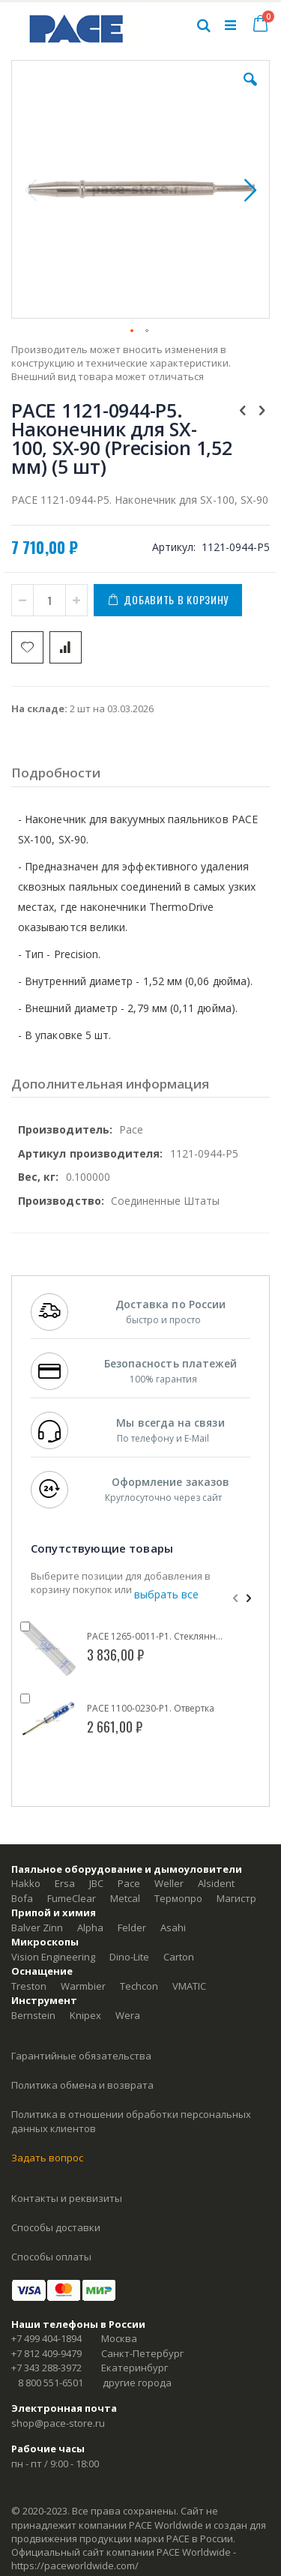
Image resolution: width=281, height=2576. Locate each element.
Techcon (139, 1986)
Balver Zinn (37, 1927)
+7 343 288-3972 (46, 2367)
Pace (129, 1883)
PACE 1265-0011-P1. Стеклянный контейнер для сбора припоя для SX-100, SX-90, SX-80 (157, 1637)
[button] (250, 91)
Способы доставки (55, 2227)
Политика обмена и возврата (82, 2085)
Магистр (236, 1898)
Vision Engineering (53, 1956)
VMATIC (189, 1986)
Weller (169, 1883)
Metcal (125, 1898)
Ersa (65, 1883)
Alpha (90, 1927)
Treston (28, 1986)
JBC (96, 1883)
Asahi (173, 1927)
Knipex (85, 2015)
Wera (127, 2015)
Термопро (178, 1898)
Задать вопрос (47, 2157)
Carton (178, 1956)
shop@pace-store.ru (58, 2423)
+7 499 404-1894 (46, 2338)
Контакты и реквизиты (66, 2198)
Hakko (25, 1883)
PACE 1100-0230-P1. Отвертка (150, 1709)
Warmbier (83, 1986)
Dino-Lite (129, 1956)
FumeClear (71, 1898)
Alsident (216, 1883)
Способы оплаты (51, 2256)
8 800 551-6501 (50, 2382)
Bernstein (33, 2015)
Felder (132, 1927)
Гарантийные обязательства (81, 2055)
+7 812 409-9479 (46, 2353)
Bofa (22, 1898)
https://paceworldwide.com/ (75, 2565)
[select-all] (166, 1595)
